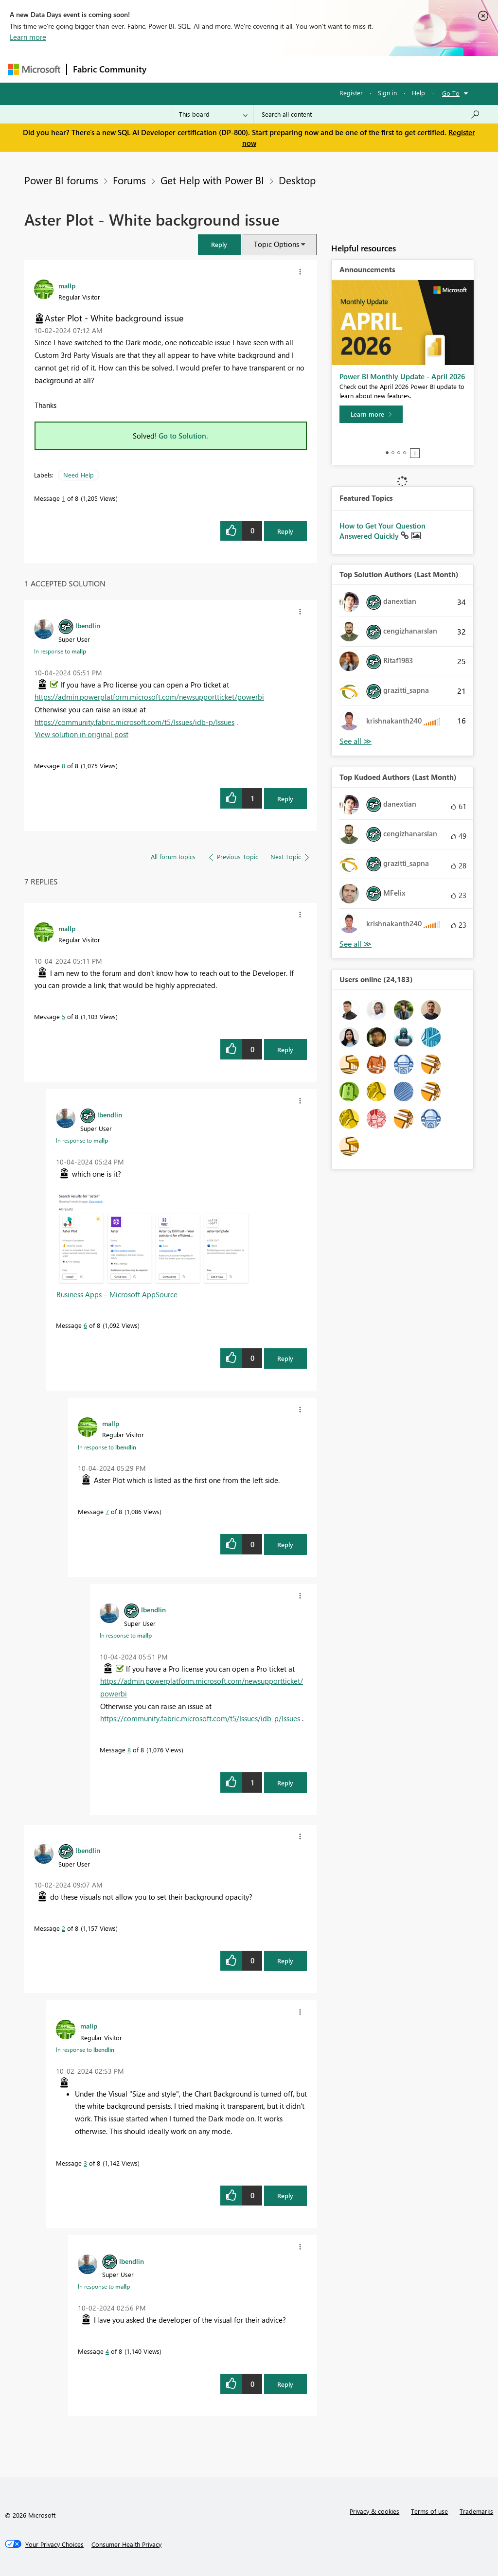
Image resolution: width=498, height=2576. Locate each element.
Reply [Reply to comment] (285, 798)
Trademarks (476, 2511)
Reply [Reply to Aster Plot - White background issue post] (285, 531)
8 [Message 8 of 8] (63, 765)
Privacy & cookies (374, 2511)
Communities (294, 69)
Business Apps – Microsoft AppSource (117, 1294)
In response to (60, 651)
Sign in (387, 92)
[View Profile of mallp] (66, 285)
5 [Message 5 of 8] (63, 1016)
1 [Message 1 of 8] (63, 498)
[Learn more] (371, 414)
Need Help (78, 475)
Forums (168, 69)
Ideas (251, 69)
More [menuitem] (371, 69)
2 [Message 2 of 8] (63, 1928)
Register (351, 92)
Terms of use (429, 2511)
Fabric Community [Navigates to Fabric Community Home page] (109, 69)
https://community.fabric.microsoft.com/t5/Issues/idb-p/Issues (134, 722)
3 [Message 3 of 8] (85, 2163)
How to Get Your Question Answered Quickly (382, 531)
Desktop (297, 180)
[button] (219, 244)
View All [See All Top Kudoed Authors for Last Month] (355, 944)
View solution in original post (81, 734)
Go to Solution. (183, 436)
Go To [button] (451, 93)
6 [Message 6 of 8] (85, 1325)
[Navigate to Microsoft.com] (34, 69)
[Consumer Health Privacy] (126, 2544)
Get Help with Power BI (212, 180)
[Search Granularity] (213, 114)
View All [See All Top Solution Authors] (355, 741)
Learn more (28, 37)
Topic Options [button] (276, 244)
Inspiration (211, 69)
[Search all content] (370, 114)
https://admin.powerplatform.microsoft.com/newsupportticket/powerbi (149, 697)
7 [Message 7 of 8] (107, 1511)
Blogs (338, 69)
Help (418, 92)
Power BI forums (61, 180)
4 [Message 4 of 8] (107, 2351)
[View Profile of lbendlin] (87, 625)
